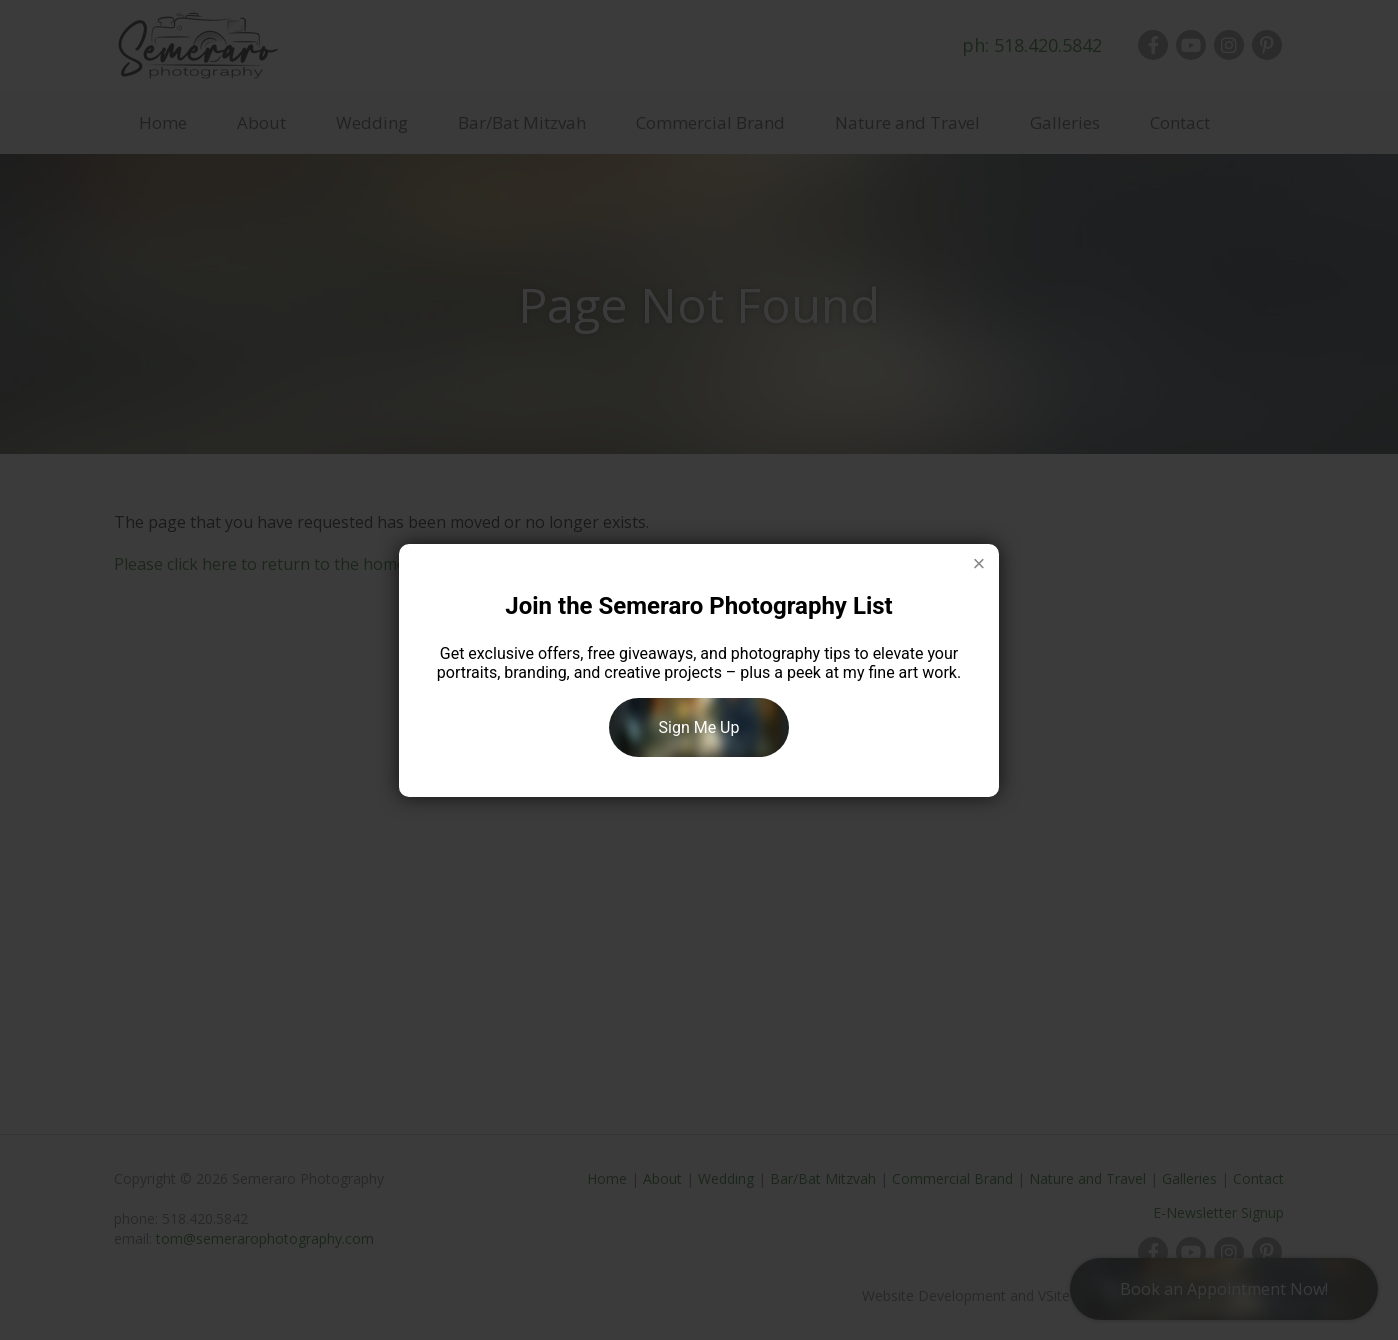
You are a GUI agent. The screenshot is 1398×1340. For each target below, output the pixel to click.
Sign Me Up (699, 727)
